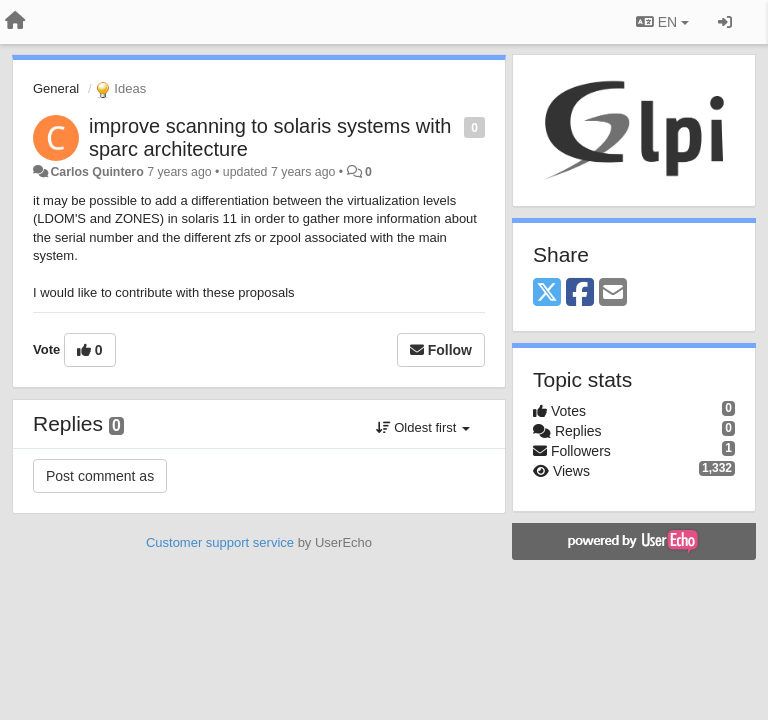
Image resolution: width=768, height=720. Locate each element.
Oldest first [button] (423, 427)
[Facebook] (580, 293)
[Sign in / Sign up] (725, 22)
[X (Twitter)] (547, 293)
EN (662, 22)
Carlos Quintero (96, 172)
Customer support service (220, 542)
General (56, 88)
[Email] (613, 293)
